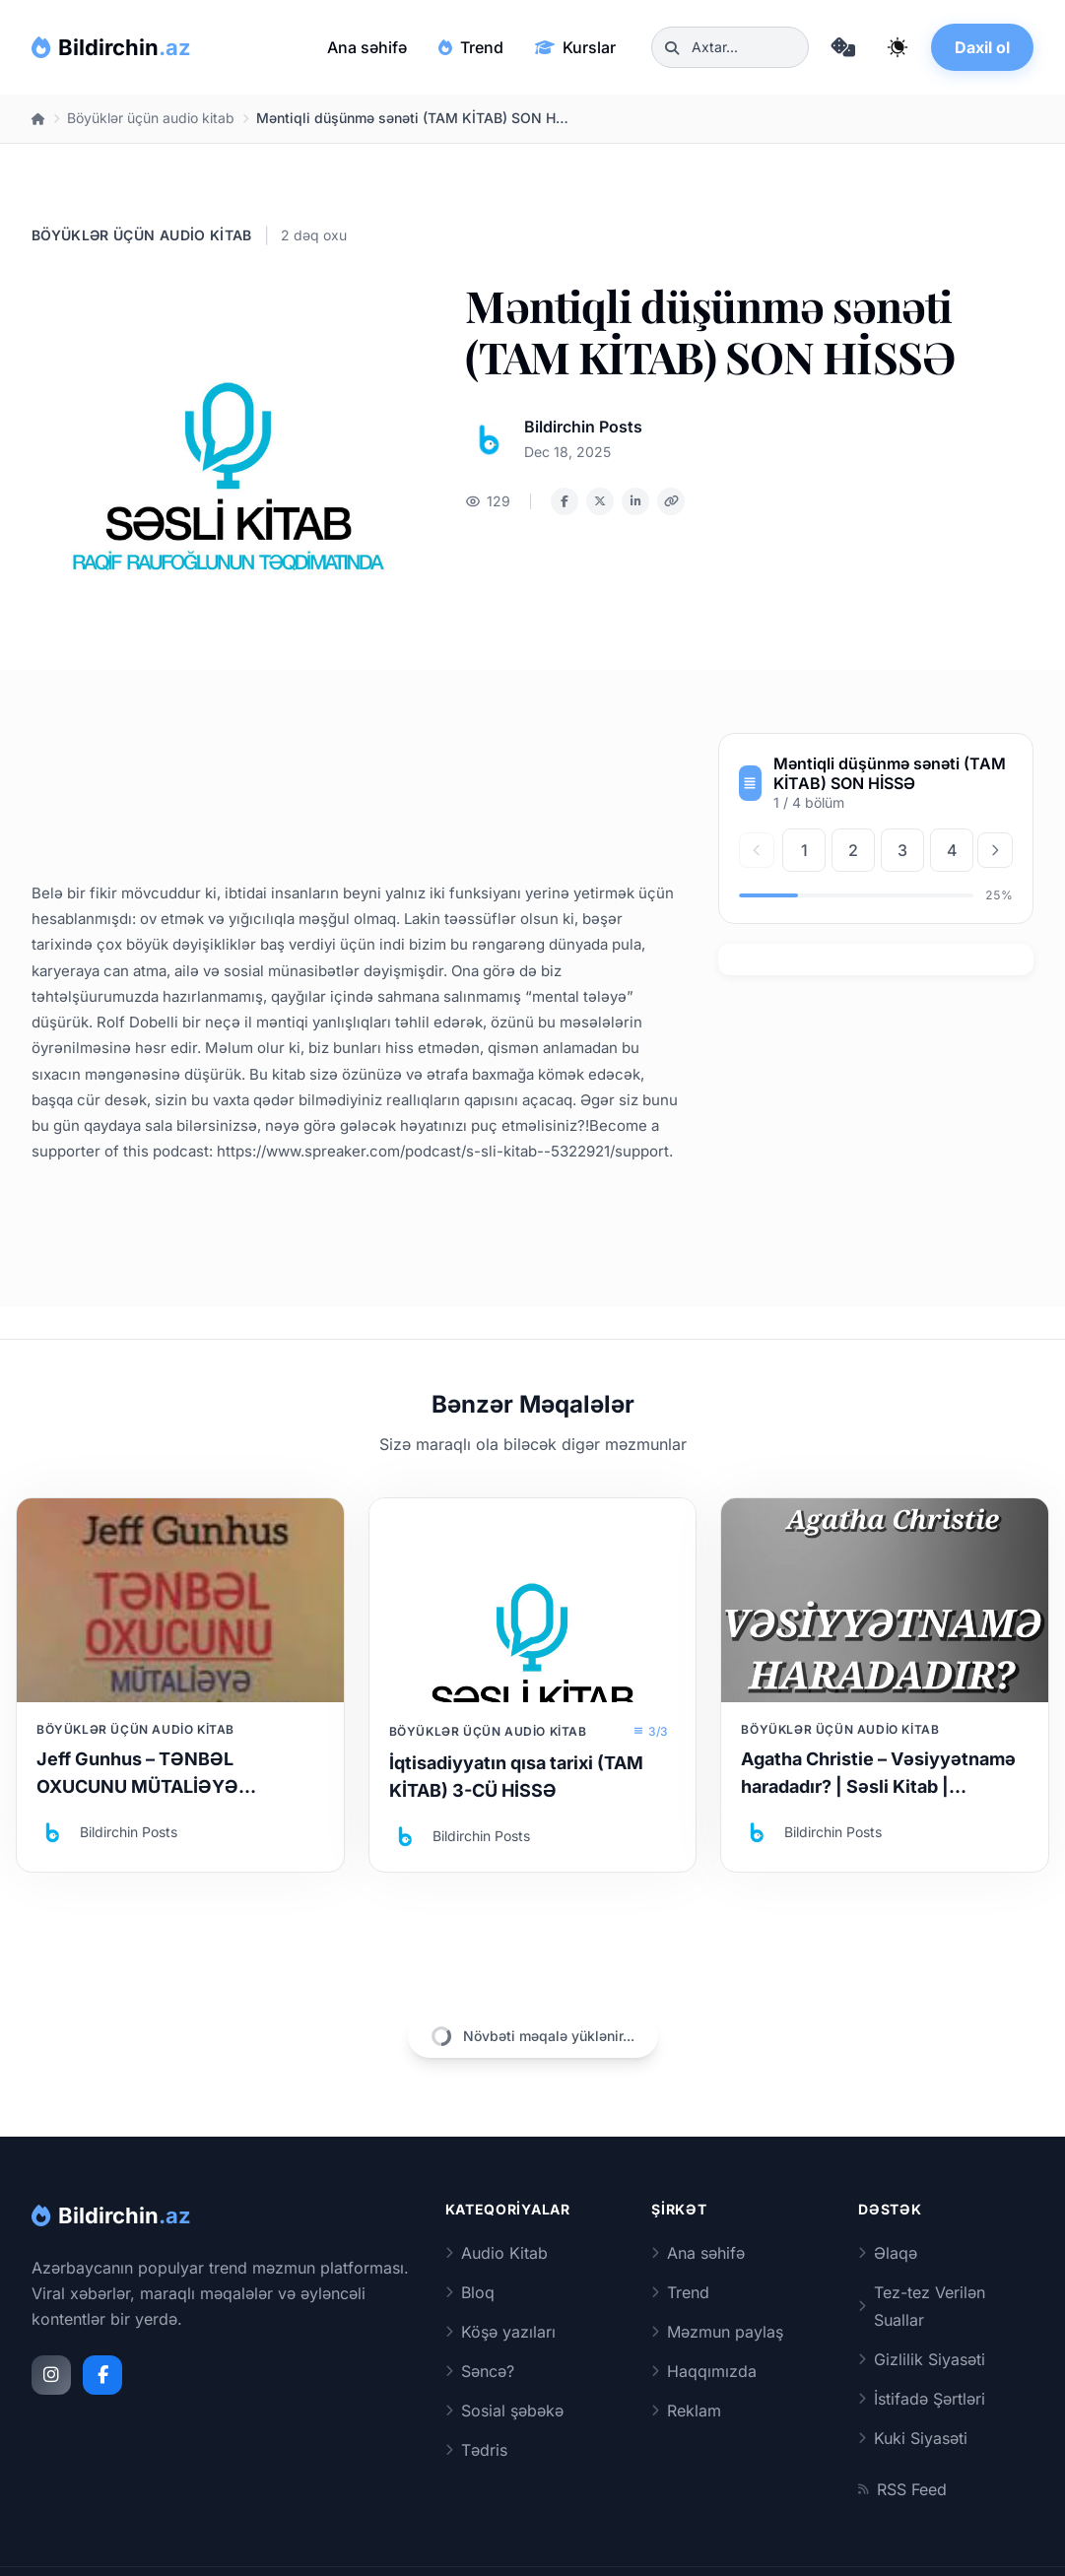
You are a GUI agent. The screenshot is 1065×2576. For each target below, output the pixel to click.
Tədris (476, 2450)
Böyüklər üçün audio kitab (150, 117)
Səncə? (479, 2371)
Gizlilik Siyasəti (921, 2359)
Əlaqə (887, 2253)
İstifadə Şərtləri (921, 2399)
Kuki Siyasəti (912, 2438)
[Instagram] (51, 2375)
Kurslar (575, 47)
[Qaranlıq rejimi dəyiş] (897, 47)
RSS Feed (902, 2489)
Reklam (686, 2410)
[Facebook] (102, 2375)
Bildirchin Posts (583, 426)
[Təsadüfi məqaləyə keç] (842, 47)
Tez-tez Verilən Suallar (921, 2306)
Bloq (470, 2292)
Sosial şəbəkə (504, 2410)
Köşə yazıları (500, 2332)
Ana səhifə (367, 47)
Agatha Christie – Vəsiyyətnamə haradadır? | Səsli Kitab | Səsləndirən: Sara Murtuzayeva (878, 1786)
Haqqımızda (704, 2371)
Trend (470, 47)
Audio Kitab (496, 2253)
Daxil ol (982, 47)
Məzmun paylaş (717, 2332)
